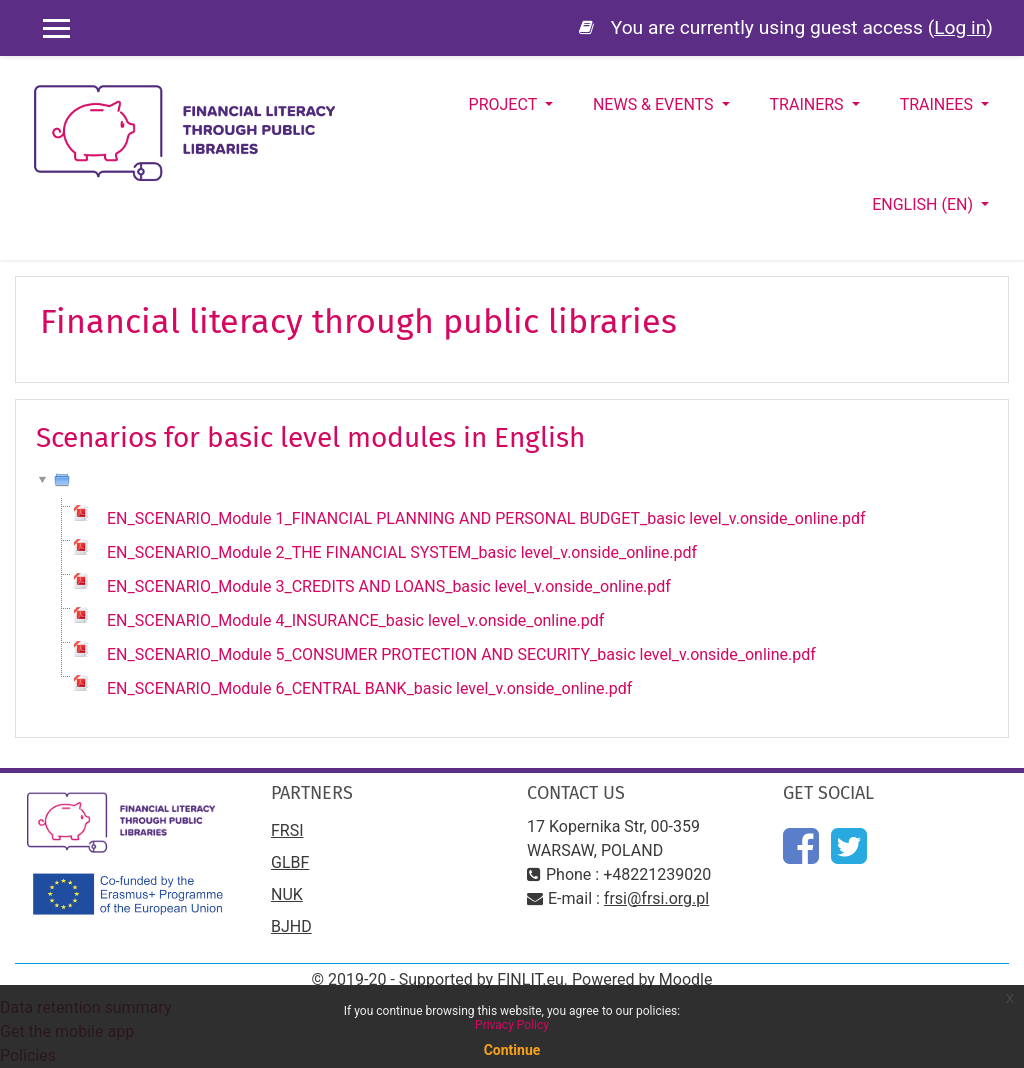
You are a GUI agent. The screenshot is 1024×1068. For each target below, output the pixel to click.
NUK (287, 894)
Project (505, 104)
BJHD (291, 926)
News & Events (655, 104)
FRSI (287, 830)
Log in (960, 27)
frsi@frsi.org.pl (656, 898)
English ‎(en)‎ (924, 204)
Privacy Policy (512, 1025)
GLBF (290, 862)
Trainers (809, 104)
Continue (512, 1050)
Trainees (938, 104)
